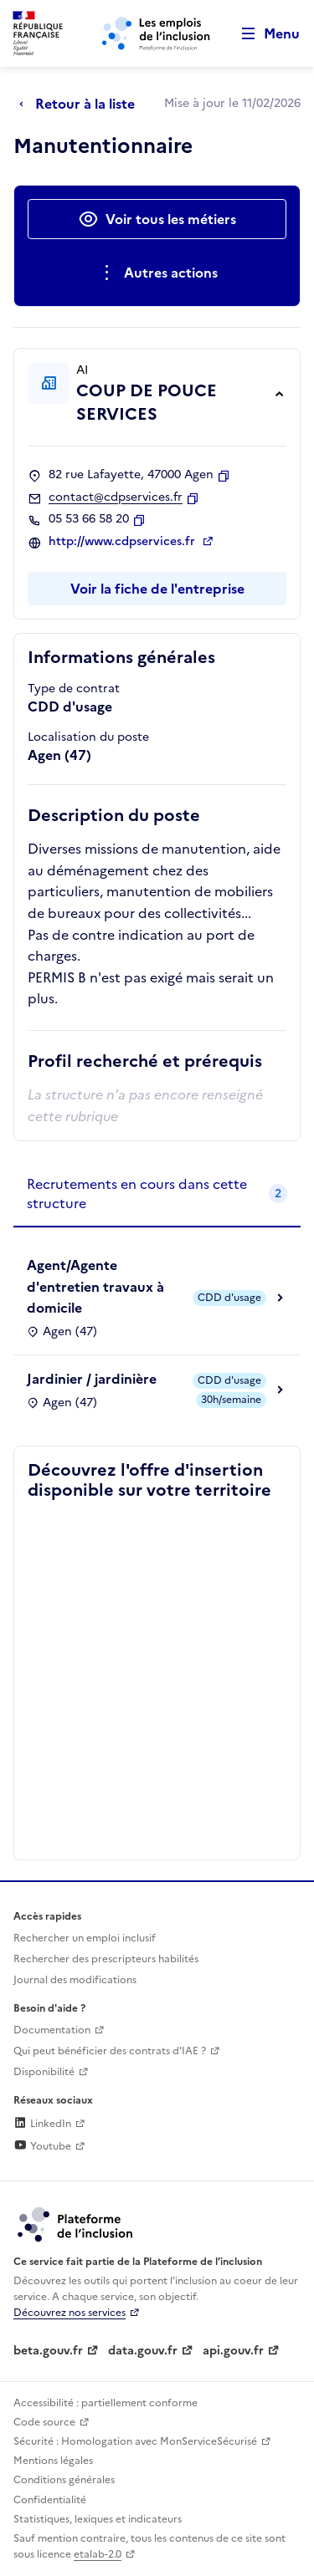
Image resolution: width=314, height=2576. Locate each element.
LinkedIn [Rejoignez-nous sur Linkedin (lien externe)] (42, 2123)
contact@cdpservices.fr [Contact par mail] (116, 497)
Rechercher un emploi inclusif (84, 1938)
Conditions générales (64, 2479)
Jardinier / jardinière (92, 1379)
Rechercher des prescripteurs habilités (105, 1958)
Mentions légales (53, 2460)
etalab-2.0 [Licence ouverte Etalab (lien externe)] (97, 2554)
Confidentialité (49, 2499)
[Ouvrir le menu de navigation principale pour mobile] (263, 34)
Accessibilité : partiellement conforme (105, 2402)
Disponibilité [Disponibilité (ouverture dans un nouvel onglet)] (44, 2071)
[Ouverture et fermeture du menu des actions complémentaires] (157, 272)
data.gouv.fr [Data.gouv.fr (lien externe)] (143, 2350)
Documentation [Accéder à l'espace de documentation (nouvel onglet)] (51, 2030)
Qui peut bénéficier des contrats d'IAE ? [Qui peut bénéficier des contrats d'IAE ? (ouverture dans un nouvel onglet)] (109, 2050)
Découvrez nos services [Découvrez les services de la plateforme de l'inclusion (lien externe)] (69, 2312)
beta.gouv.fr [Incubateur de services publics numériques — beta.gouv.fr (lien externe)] (48, 2350)
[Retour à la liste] (81, 103)
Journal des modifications (74, 1979)
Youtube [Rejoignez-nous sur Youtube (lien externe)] (42, 2146)
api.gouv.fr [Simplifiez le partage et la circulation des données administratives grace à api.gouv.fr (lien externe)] (233, 2350)
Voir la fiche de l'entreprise (157, 589)
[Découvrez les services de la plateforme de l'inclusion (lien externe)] (76, 2223)
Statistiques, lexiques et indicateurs (97, 2519)
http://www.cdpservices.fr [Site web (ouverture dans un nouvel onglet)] (123, 541)
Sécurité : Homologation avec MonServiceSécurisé (135, 2441)
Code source (44, 2422)
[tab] (157, 1194)
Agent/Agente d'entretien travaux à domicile (95, 1286)
